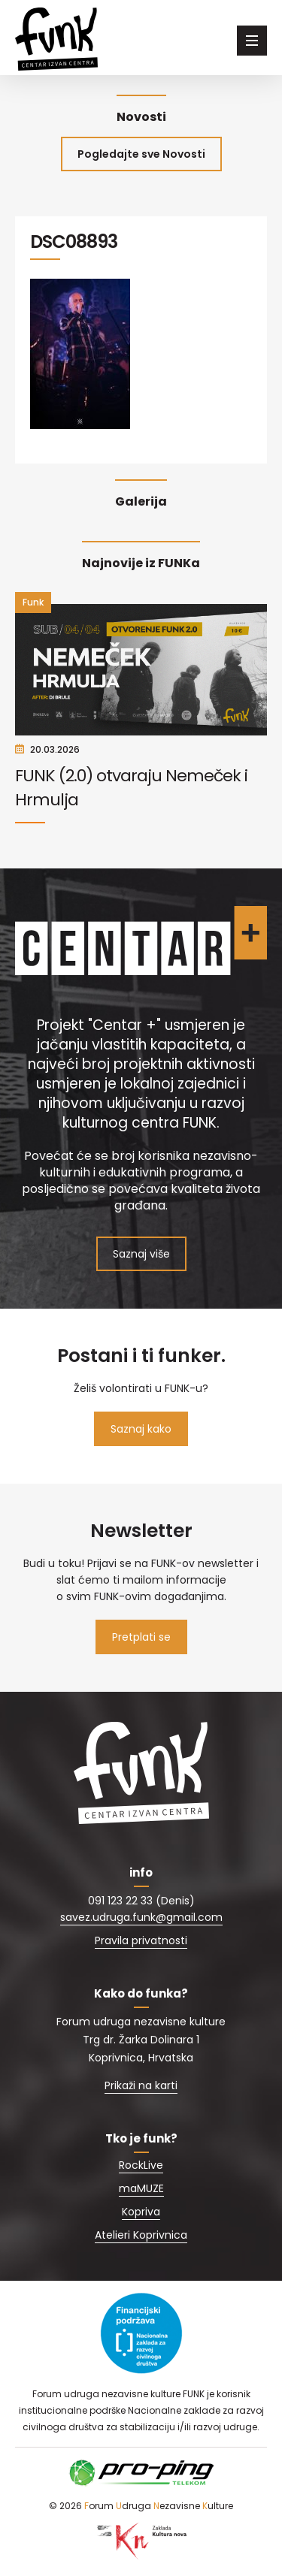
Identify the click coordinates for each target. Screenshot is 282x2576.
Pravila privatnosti (141, 1940)
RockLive (141, 2165)
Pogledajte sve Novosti (141, 154)
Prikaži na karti (141, 2085)
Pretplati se (141, 1636)
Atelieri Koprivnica (141, 2234)
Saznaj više (141, 1253)
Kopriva (141, 2211)
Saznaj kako (141, 1428)
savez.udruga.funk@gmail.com (141, 1917)
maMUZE (141, 2188)
